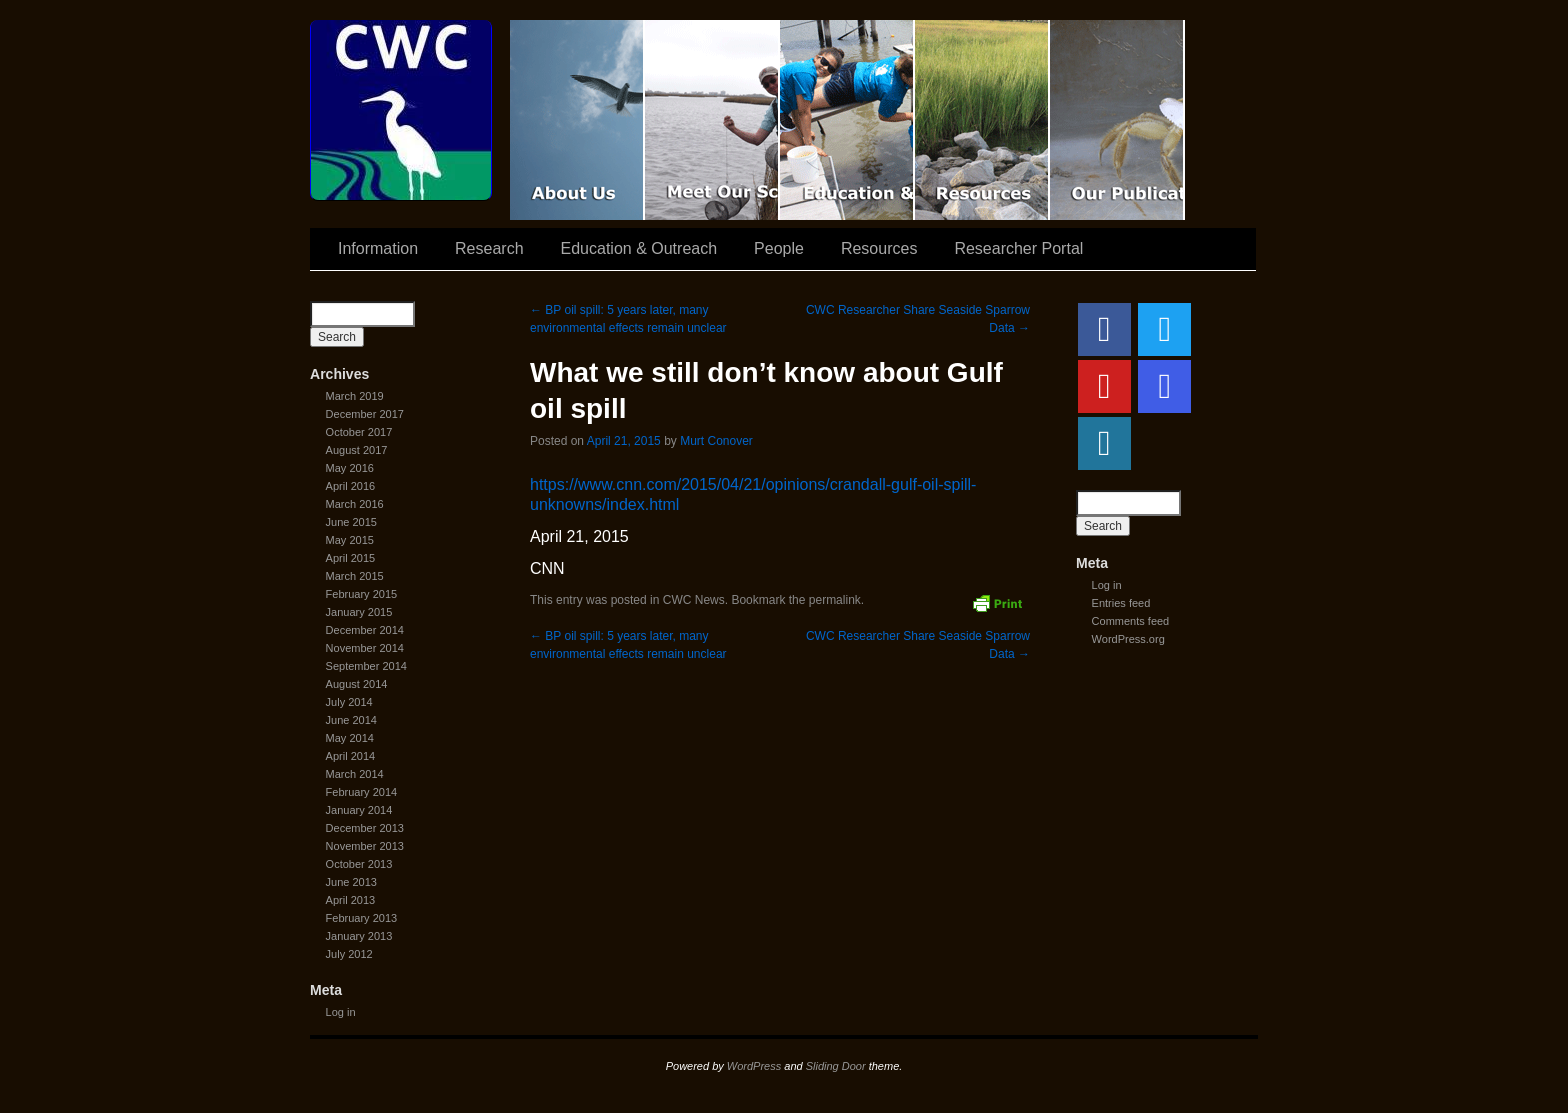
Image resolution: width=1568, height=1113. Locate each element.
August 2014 (357, 684)
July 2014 (349, 702)
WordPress (754, 1066)
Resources (982, 120)
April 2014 (351, 756)
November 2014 (365, 648)
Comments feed (1131, 621)
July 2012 (349, 954)
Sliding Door (836, 1066)
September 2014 (366, 666)
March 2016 (355, 504)
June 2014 (351, 720)
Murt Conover (716, 441)
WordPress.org (1128, 639)
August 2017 (357, 450)
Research (489, 248)
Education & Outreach (847, 120)
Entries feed (1121, 603)
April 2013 (351, 900)
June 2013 (351, 882)
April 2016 (351, 486)
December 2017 (365, 414)
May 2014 (350, 738)
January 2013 (359, 936)
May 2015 (350, 540)
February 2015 (362, 594)
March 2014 (355, 774)
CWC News (694, 600)
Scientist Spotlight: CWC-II (712, 120)
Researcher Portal (1018, 248)
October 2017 (359, 432)
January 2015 (359, 612)
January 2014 (359, 810)
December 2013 (365, 828)
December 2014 (365, 630)
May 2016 (350, 468)
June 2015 (351, 522)
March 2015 (355, 576)
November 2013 (365, 846)
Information (378, 248)
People (779, 248)
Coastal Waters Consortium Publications (1117, 120)
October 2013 (359, 864)
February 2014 (362, 792)
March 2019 (355, 396)
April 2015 (351, 558)
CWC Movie (577, 120)
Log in (341, 1012)
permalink (835, 600)
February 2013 (362, 918)
